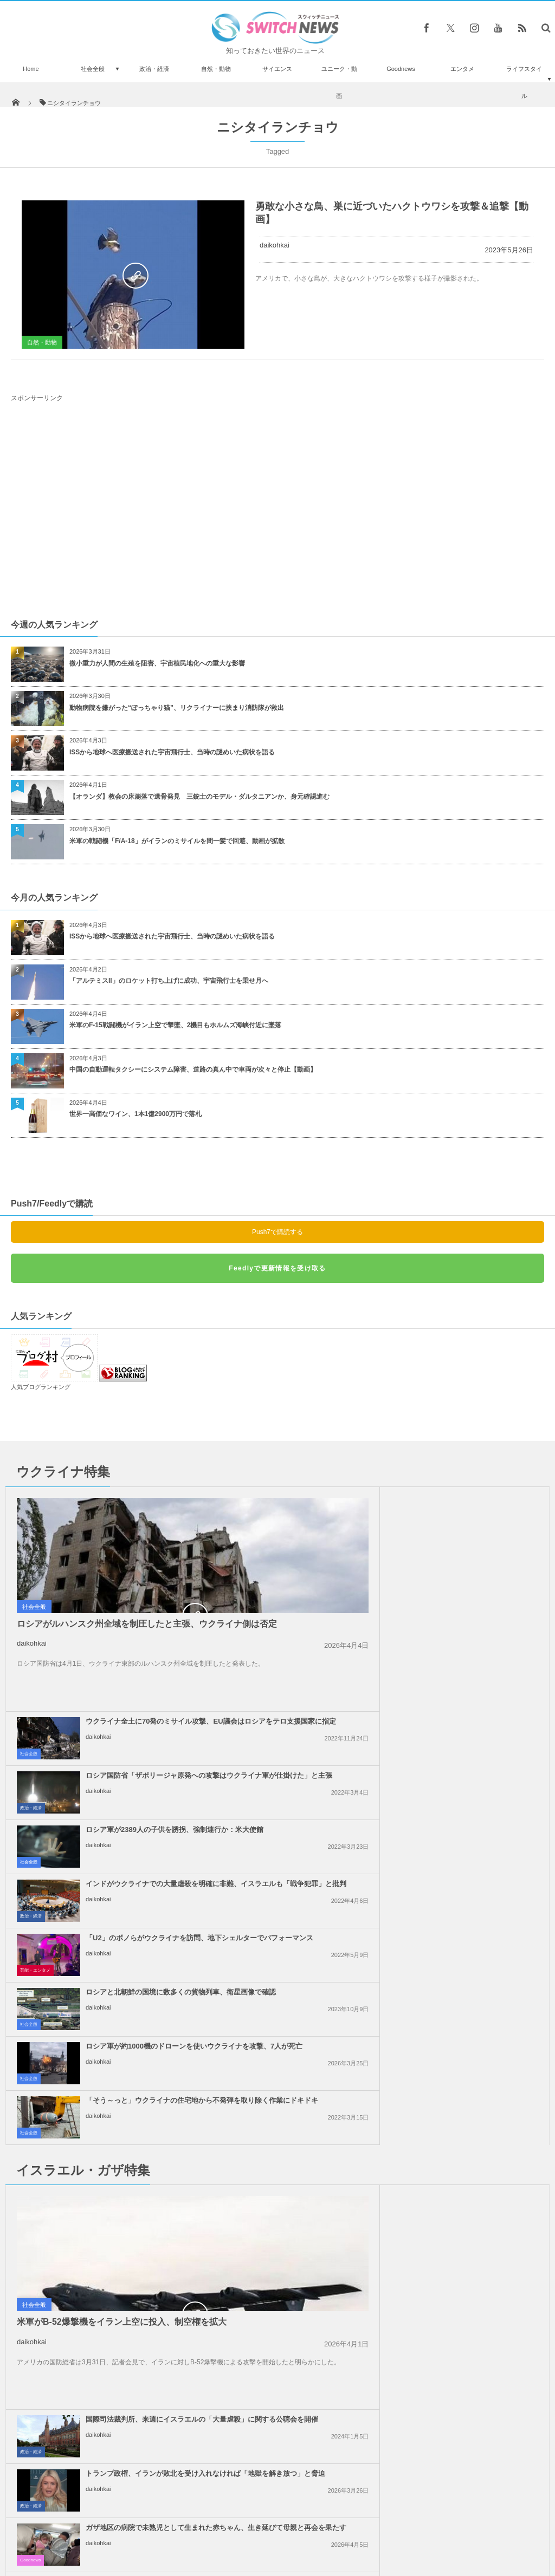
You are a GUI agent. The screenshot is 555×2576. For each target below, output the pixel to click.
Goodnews (400, 69)
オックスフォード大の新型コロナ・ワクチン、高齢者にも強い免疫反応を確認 (114, 2354)
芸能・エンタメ (35, 1745)
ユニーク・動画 (339, 82)
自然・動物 (216, 69)
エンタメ (462, 69)
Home (30, 69)
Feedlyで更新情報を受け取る (277, 1268)
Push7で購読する (277, 1232)
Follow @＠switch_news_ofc (277, 2264)
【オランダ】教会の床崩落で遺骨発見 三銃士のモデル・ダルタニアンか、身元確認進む (199, 796)
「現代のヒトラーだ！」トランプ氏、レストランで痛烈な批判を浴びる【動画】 (114, 2456)
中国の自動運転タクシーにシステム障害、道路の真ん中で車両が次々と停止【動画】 (193, 1069)
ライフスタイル (524, 82)
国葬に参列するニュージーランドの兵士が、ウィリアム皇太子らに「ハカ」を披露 (114, 2405)
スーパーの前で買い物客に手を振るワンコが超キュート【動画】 (114, 2305)
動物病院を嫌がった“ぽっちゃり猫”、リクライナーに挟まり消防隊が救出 (180, 708)
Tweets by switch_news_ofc (277, 2245)
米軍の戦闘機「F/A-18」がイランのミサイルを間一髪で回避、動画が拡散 (177, 841)
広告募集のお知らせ (454, 2526)
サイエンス (277, 69)
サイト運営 (167, 2526)
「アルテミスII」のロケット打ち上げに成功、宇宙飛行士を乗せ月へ (168, 980)
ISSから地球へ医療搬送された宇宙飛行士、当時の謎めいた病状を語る (172, 752)
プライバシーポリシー (233, 2526)
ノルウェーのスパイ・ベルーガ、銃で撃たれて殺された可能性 (114, 2260)
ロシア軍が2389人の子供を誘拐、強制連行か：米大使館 (446, 1605)
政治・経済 (154, 69)
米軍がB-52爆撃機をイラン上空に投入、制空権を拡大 (122, 1988)
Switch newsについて (102, 2526)
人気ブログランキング (40, 1387)
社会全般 (93, 69)
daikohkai (274, 245)
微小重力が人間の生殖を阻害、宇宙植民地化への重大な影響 (157, 663)
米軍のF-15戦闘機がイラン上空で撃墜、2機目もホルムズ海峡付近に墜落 (175, 1025)
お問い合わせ (301, 2526)
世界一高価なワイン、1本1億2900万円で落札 (135, 1114)
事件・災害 (31, 2110)
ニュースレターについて (373, 2526)
